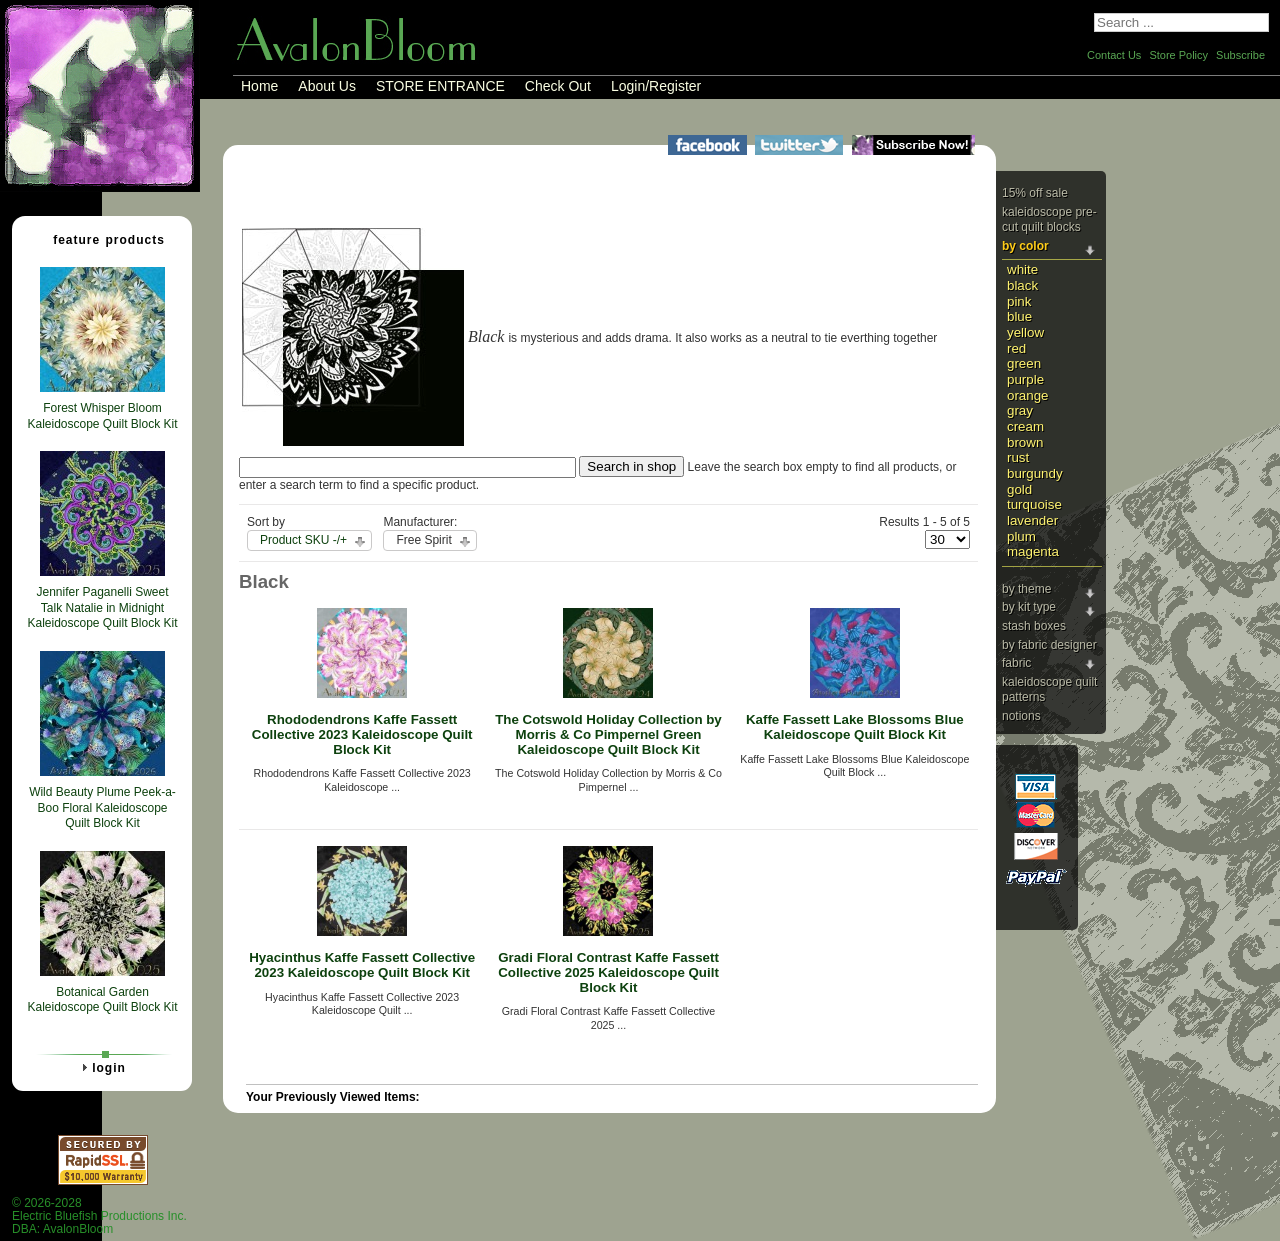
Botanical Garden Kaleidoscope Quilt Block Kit (102, 1000)
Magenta (1033, 551)
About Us (327, 86)
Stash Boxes (1034, 626)
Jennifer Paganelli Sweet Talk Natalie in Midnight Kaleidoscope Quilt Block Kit (102, 607)
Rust (1018, 457)
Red (1016, 348)
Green (1024, 363)
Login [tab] (101, 1067)
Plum (1021, 536)
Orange (1028, 395)
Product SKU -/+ (303, 540)
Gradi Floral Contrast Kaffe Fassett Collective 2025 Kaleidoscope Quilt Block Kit (608, 972)
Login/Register (656, 86)
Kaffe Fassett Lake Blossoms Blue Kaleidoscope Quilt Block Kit (855, 727)
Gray (1020, 410)
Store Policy (1178, 55)
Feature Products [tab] (101, 239)
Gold (1019, 489)
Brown (1025, 442)
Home (259, 86)
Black (1022, 285)
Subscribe (1240, 55)
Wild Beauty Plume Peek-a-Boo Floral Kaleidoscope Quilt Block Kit (102, 807)
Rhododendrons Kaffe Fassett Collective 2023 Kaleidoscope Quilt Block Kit (362, 734)
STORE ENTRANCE (440, 86)
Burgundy (1035, 473)
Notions (1021, 716)
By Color (1025, 246)
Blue (1019, 316)
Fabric (1016, 663)
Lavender (1032, 520)
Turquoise (1034, 504)
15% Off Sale (1035, 193)
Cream (1025, 426)
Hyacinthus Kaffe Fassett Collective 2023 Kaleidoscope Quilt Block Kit (362, 965)
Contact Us (1114, 55)
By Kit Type (1029, 607)
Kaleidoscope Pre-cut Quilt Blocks (1049, 220)
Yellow (1025, 332)
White (1022, 269)
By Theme (1026, 589)
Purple (1025, 379)
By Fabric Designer (1049, 645)
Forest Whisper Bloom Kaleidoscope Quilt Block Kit (102, 416)
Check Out (558, 86)
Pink (1019, 301)
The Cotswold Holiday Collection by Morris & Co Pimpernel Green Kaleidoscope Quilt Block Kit (608, 734)
